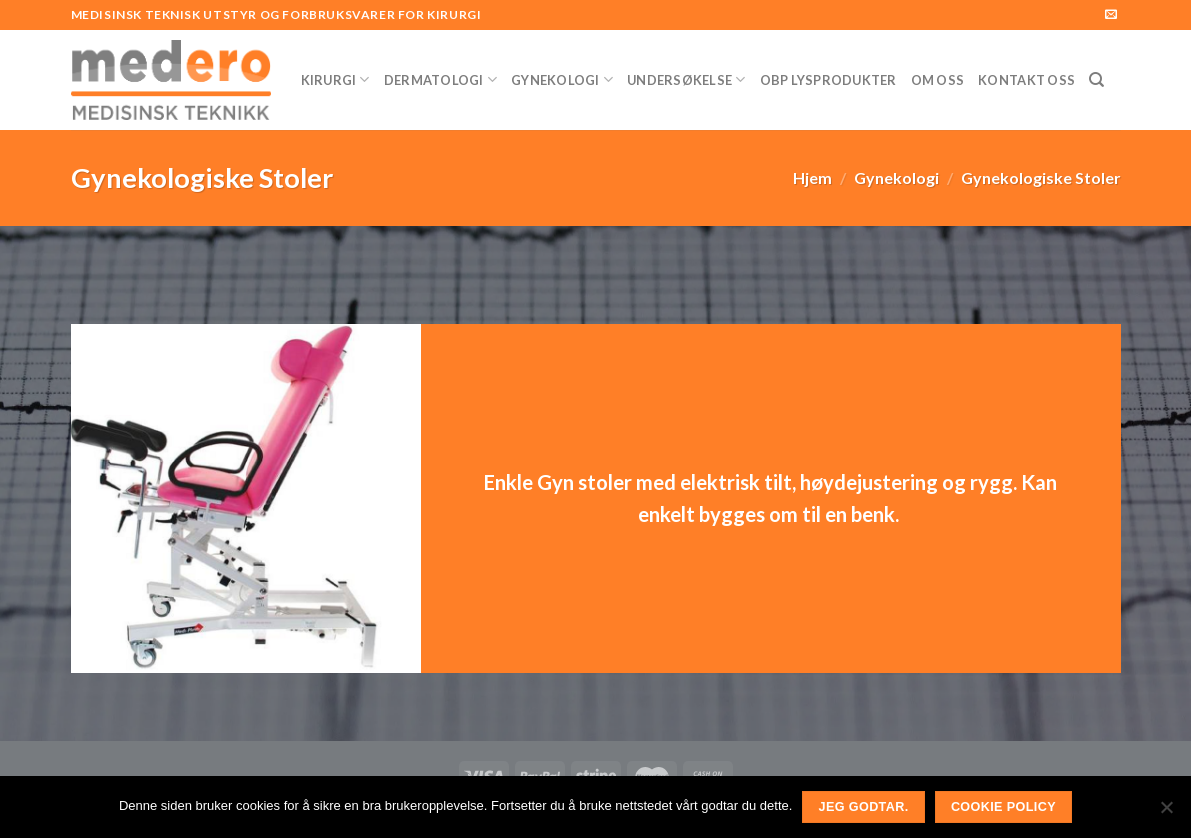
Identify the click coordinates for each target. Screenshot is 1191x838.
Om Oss (938, 80)
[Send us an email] (1111, 15)
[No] (1166, 813)
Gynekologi (562, 79)
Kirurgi (335, 79)
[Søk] (1096, 80)
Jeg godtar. (864, 807)
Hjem (812, 177)
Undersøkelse (686, 79)
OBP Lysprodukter (828, 80)
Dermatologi (440, 79)
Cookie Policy (1003, 807)
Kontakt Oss (1026, 80)
